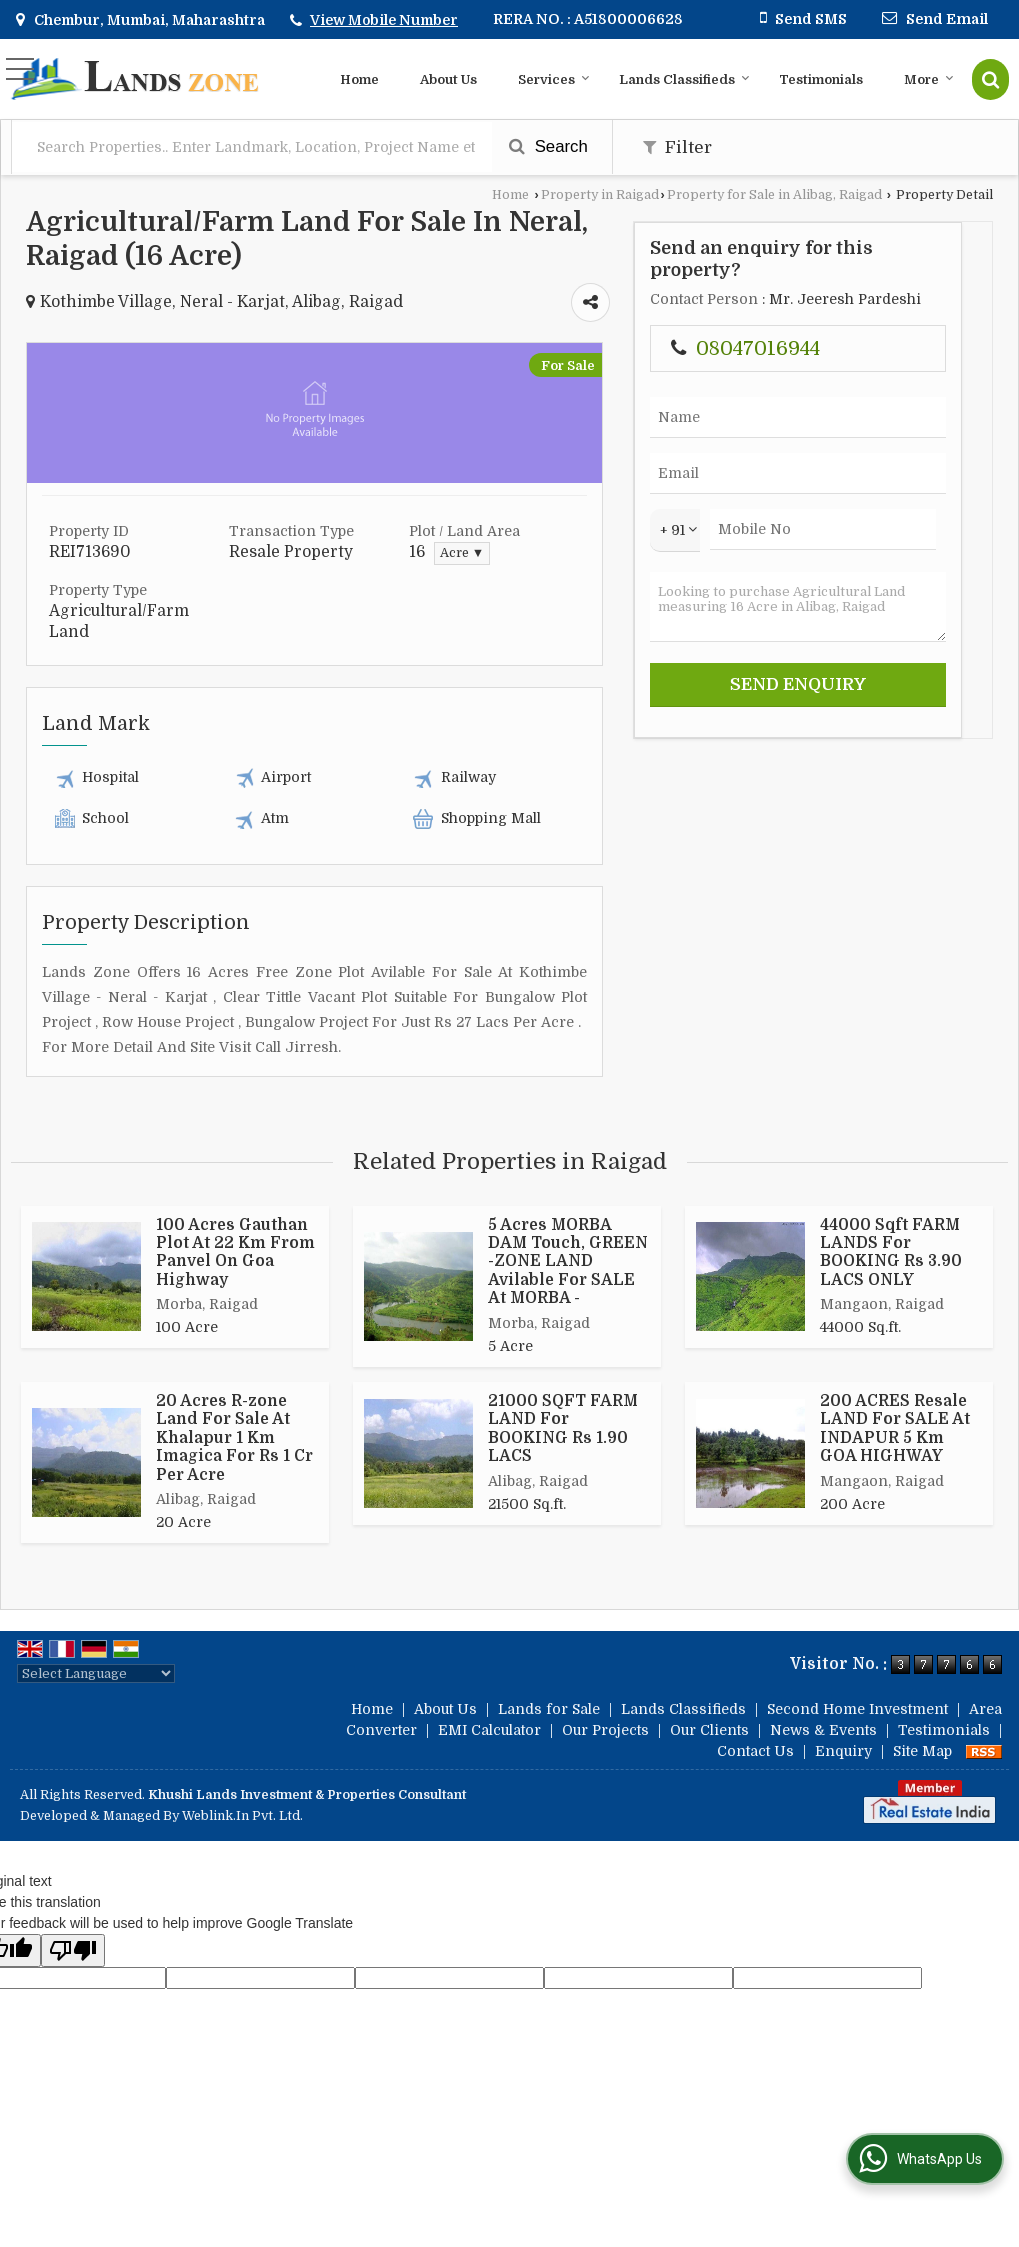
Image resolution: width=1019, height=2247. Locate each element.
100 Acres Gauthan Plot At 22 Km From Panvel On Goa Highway (235, 1252)
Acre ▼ (462, 553)
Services (554, 79)
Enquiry (843, 1751)
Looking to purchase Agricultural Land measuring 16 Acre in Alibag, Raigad (798, 607)
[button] (384, 20)
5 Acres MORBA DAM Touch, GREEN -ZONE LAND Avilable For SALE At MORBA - (568, 1262)
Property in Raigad (600, 195)
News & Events (823, 1730)
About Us (448, 79)
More (929, 79)
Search (548, 146)
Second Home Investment (857, 1709)
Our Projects (605, 1730)
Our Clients (709, 1730)
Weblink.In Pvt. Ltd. (242, 1816)
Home (359, 79)
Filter (677, 147)
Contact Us (755, 1751)
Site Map (922, 1751)
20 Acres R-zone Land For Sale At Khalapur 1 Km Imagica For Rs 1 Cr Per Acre (234, 1438)
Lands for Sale (549, 1709)
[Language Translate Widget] (96, 1673)
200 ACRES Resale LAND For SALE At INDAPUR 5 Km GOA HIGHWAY (895, 1428)
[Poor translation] (73, 1950)
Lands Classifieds (684, 79)
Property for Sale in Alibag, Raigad (774, 195)
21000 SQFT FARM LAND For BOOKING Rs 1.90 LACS (563, 1428)
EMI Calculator (489, 1730)
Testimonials (821, 79)
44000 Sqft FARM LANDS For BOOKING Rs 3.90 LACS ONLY (891, 1252)
